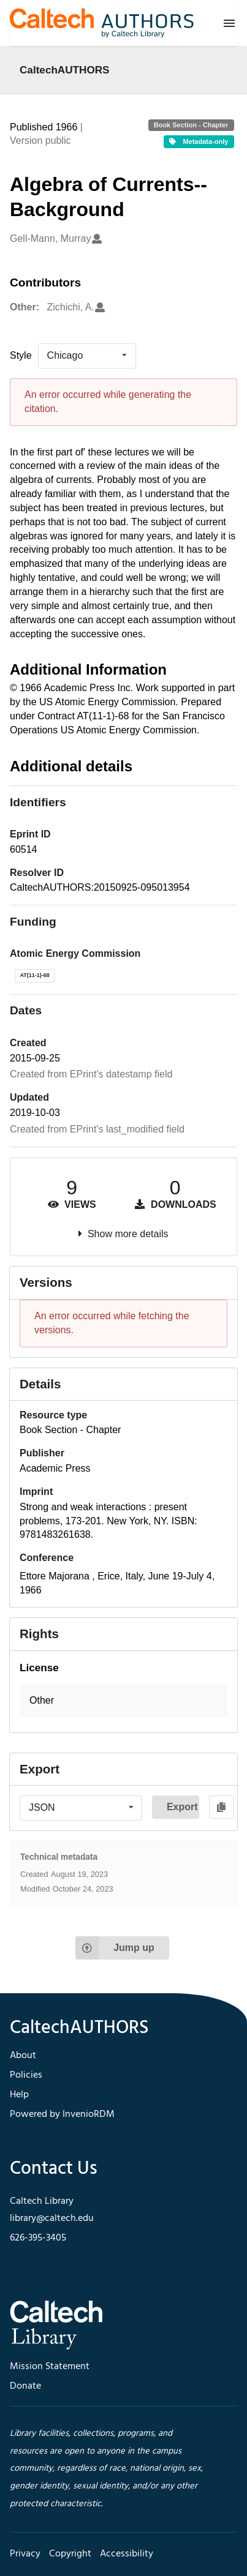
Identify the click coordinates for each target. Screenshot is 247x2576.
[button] (123, 1701)
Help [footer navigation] (19, 2095)
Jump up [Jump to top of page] (114, 1948)
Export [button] (182, 1807)
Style (21, 355)
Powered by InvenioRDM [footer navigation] (62, 2114)
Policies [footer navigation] (26, 2075)
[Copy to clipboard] (221, 1807)
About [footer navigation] (23, 2056)
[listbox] (87, 355)
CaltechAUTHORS (65, 70)
